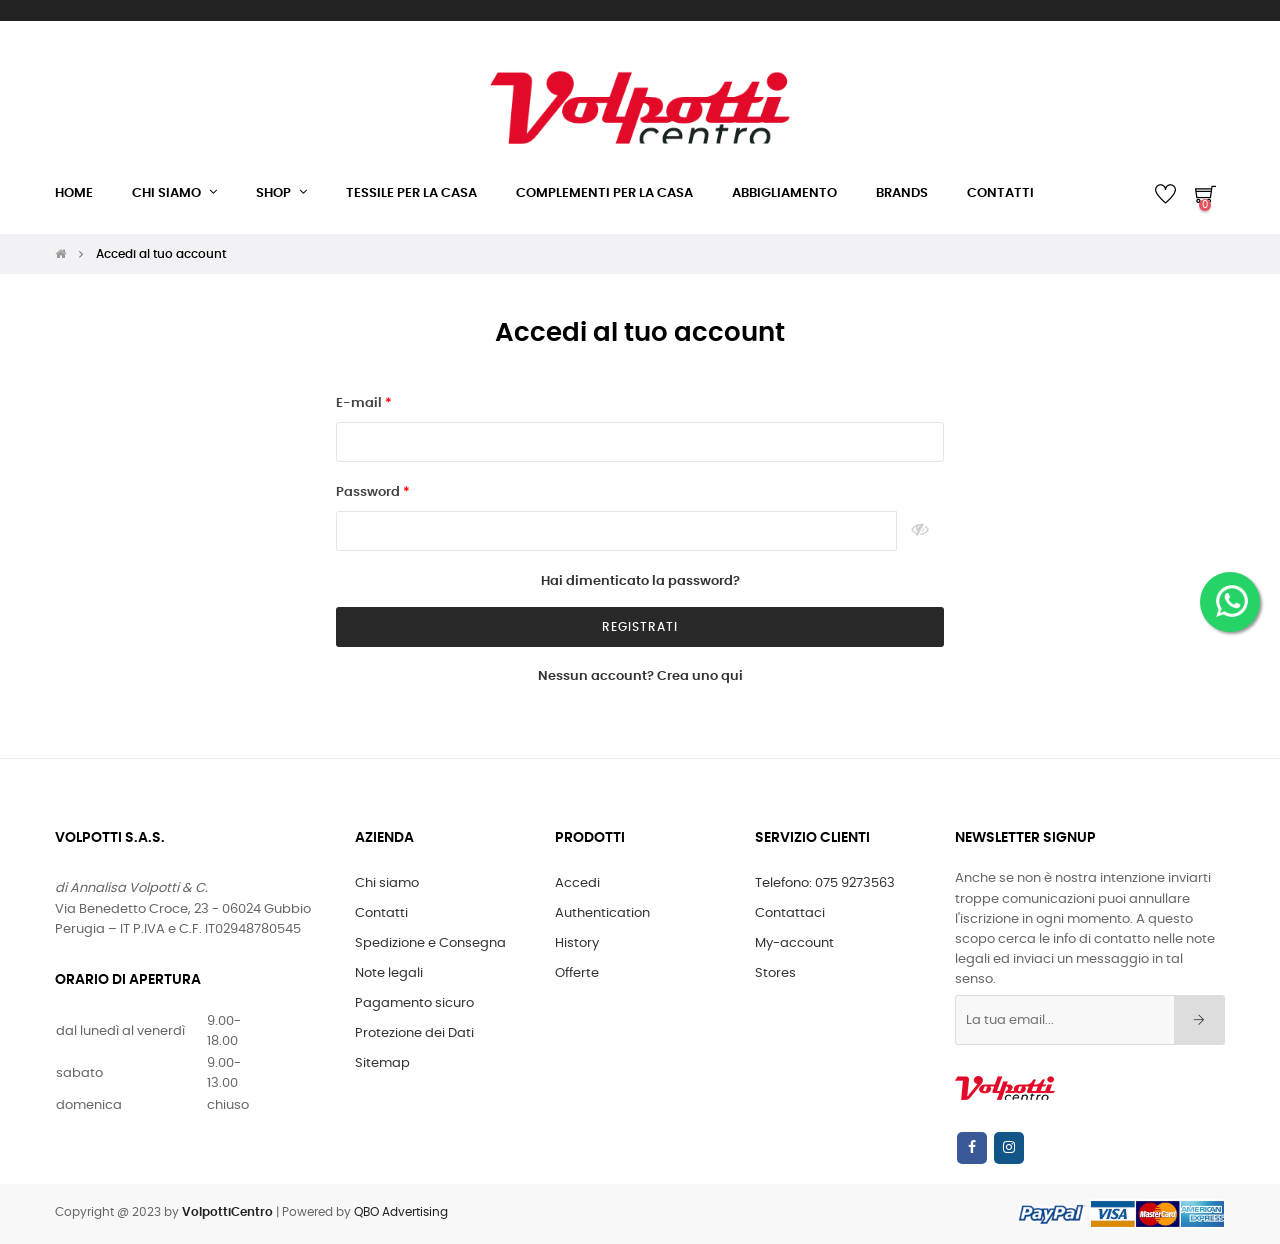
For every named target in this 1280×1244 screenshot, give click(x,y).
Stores (775, 973)
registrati (640, 627)
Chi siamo (387, 883)
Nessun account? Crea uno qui (640, 676)
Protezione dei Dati (414, 1033)
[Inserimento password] (616, 531)
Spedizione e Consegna (430, 943)
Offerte (577, 973)
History (577, 943)
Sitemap (382, 1063)
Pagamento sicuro (414, 1003)
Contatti (381, 913)
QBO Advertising (401, 1212)
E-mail (360, 403)
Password (369, 492)
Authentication (602, 913)
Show (920, 531)
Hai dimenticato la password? (640, 581)
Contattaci (790, 913)
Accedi (577, 883)
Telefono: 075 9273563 (825, 883)
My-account (794, 943)
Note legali (389, 973)
